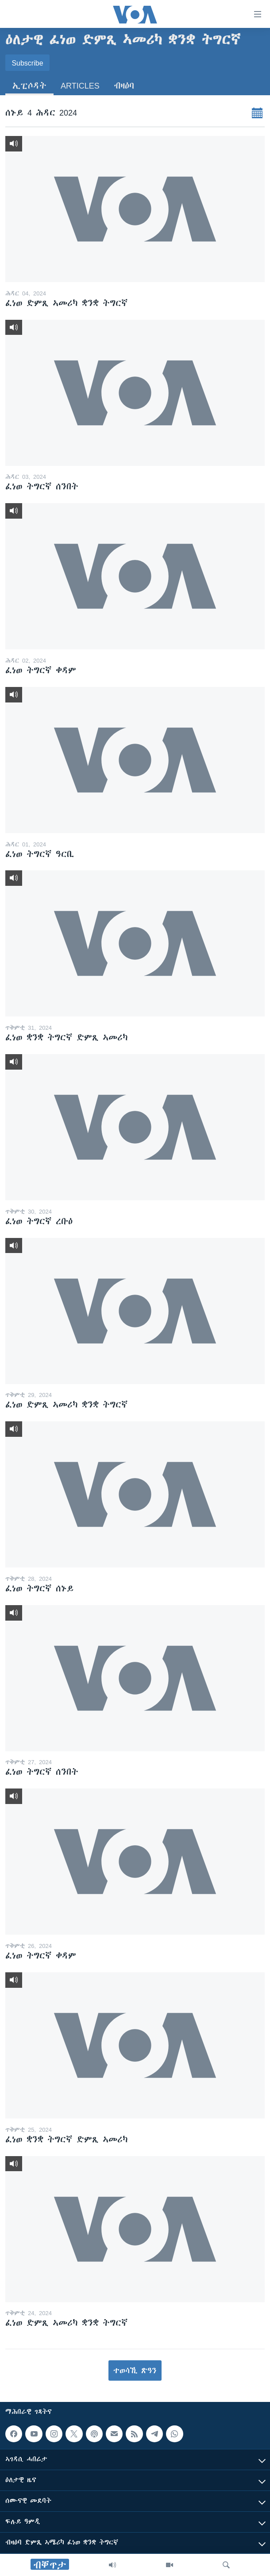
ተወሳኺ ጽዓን (135, 2370)
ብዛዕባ (124, 86)
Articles (80, 86)
